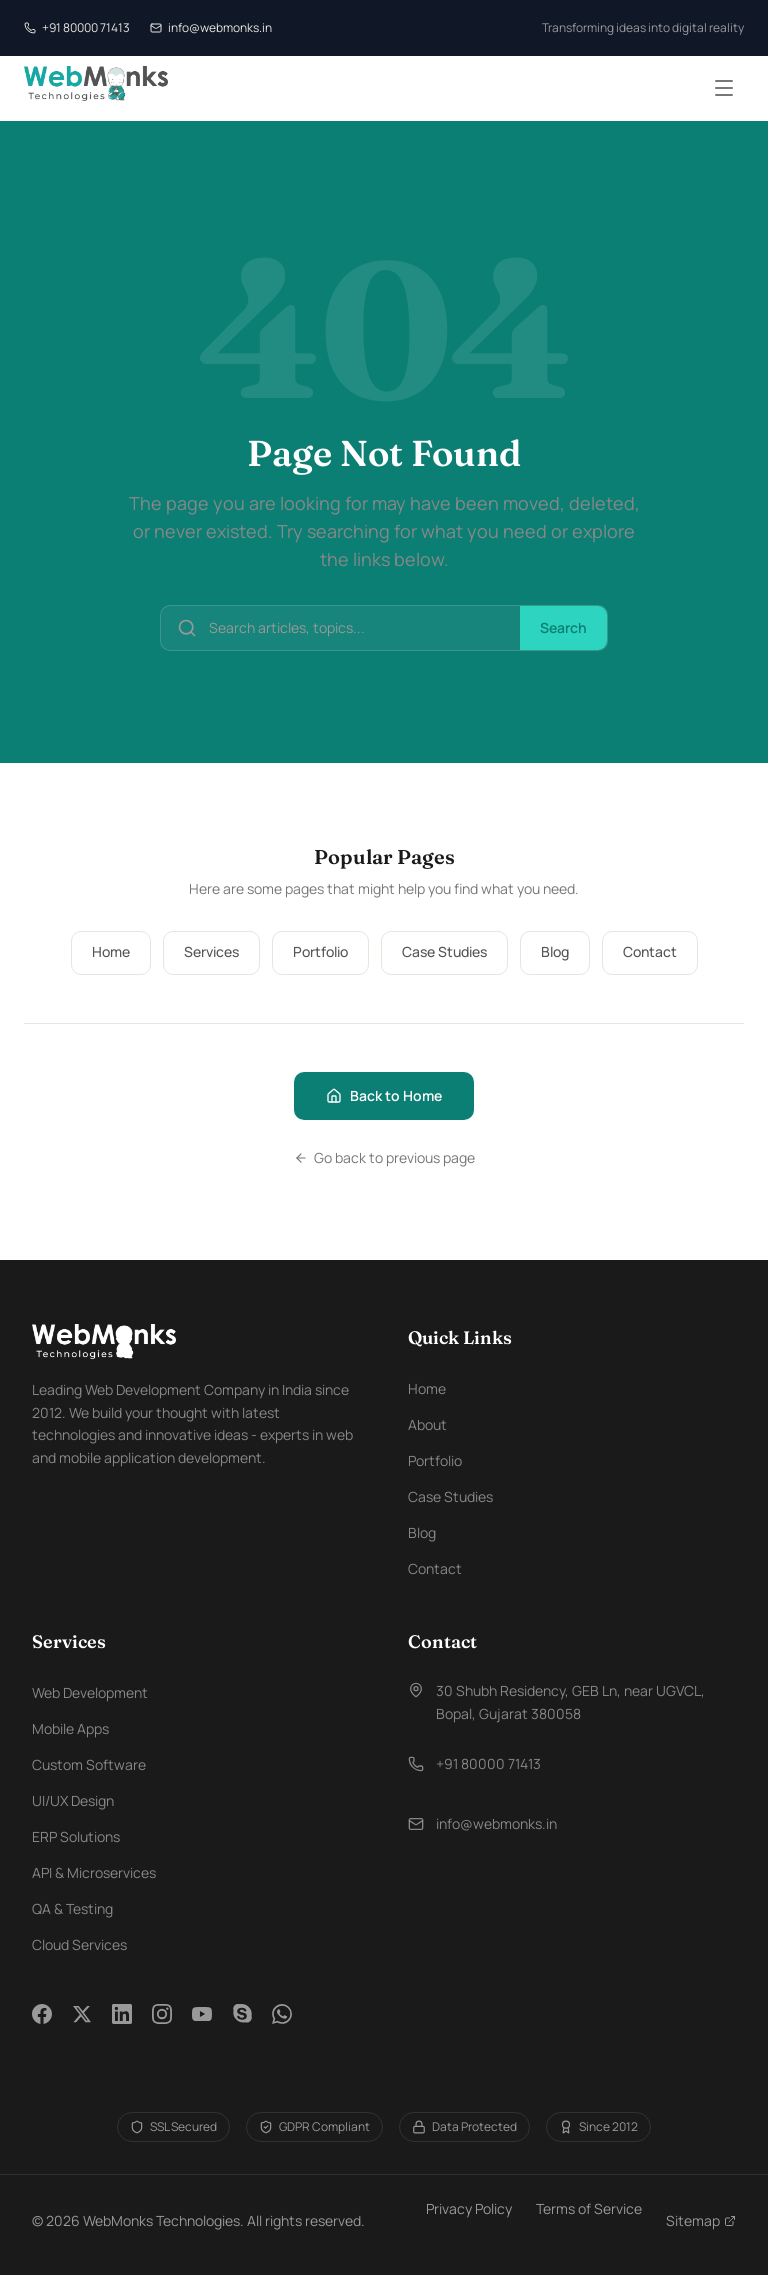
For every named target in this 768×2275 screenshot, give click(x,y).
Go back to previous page (384, 1157)
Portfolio (320, 951)
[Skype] (242, 2026)
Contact (650, 951)
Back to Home (384, 1095)
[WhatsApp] (282, 2026)
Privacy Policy (469, 2208)
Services (211, 951)
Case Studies (444, 951)
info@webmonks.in (211, 27)
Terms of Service (589, 2208)
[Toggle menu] (724, 88)
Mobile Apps (70, 1728)
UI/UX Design (73, 1800)
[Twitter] (82, 2026)
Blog (555, 951)
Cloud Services (79, 1944)
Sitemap (701, 2220)
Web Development (90, 1692)
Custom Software (89, 1764)
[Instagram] (162, 2026)
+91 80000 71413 (77, 27)
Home (111, 951)
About (427, 1424)
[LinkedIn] (122, 2026)
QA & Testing (72, 1908)
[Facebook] (42, 2026)
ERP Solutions (76, 1836)
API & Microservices (94, 1872)
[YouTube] (202, 2026)
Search (563, 627)
